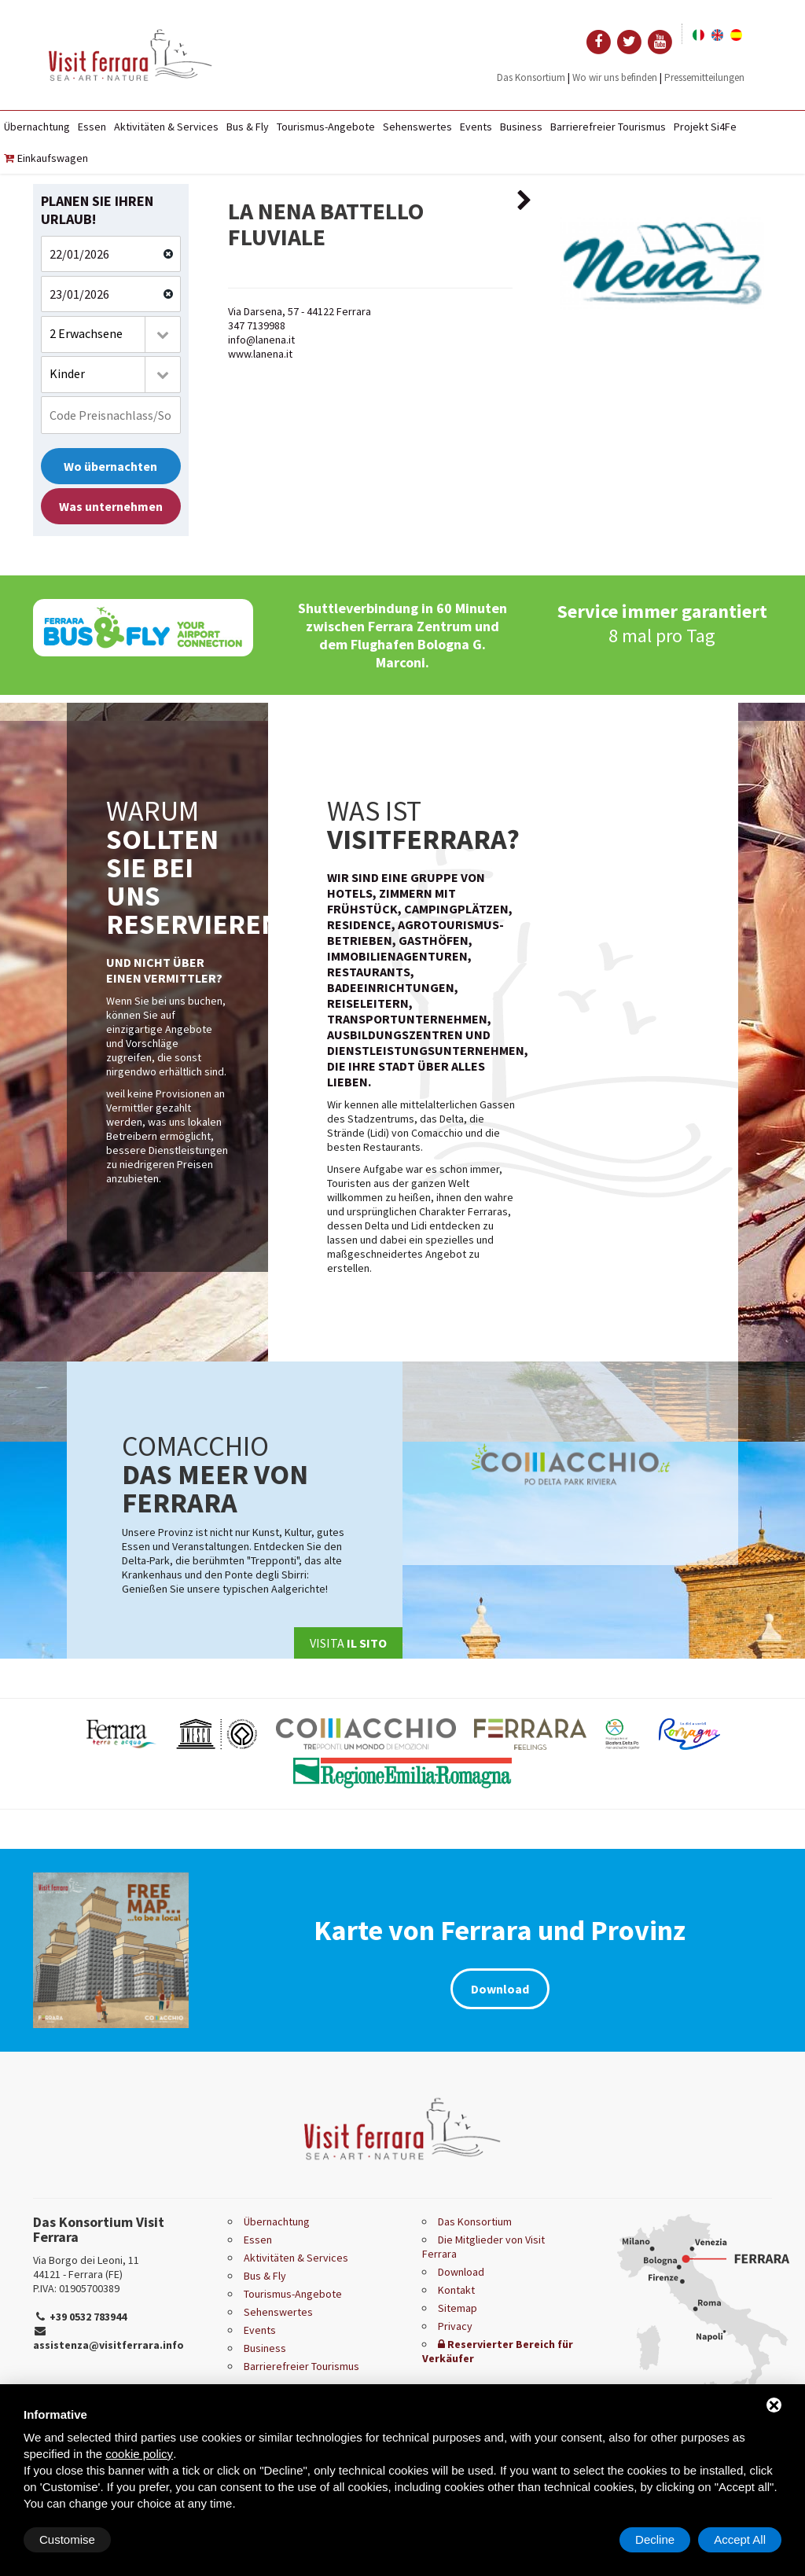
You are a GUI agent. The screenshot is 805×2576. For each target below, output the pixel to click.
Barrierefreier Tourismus (608, 126)
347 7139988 (256, 325)
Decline (655, 2539)
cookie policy (139, 2453)
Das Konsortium (531, 77)
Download (500, 1989)
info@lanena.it (261, 340)
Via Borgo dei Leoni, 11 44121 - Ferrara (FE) (86, 2267)
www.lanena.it (260, 354)
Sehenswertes (417, 126)
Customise (67, 2539)
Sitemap (457, 2308)
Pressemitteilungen (704, 77)
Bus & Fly (247, 126)
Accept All (740, 2539)
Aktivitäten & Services (166, 126)
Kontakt (456, 2290)
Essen (92, 126)
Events (476, 126)
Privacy (455, 2326)
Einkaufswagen (46, 158)
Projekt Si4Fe (705, 126)
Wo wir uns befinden (614, 77)
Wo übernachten (110, 466)
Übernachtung (37, 126)
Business (521, 126)
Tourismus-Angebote (326, 126)
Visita (348, 1643)
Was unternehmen (111, 506)
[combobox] (111, 334)
